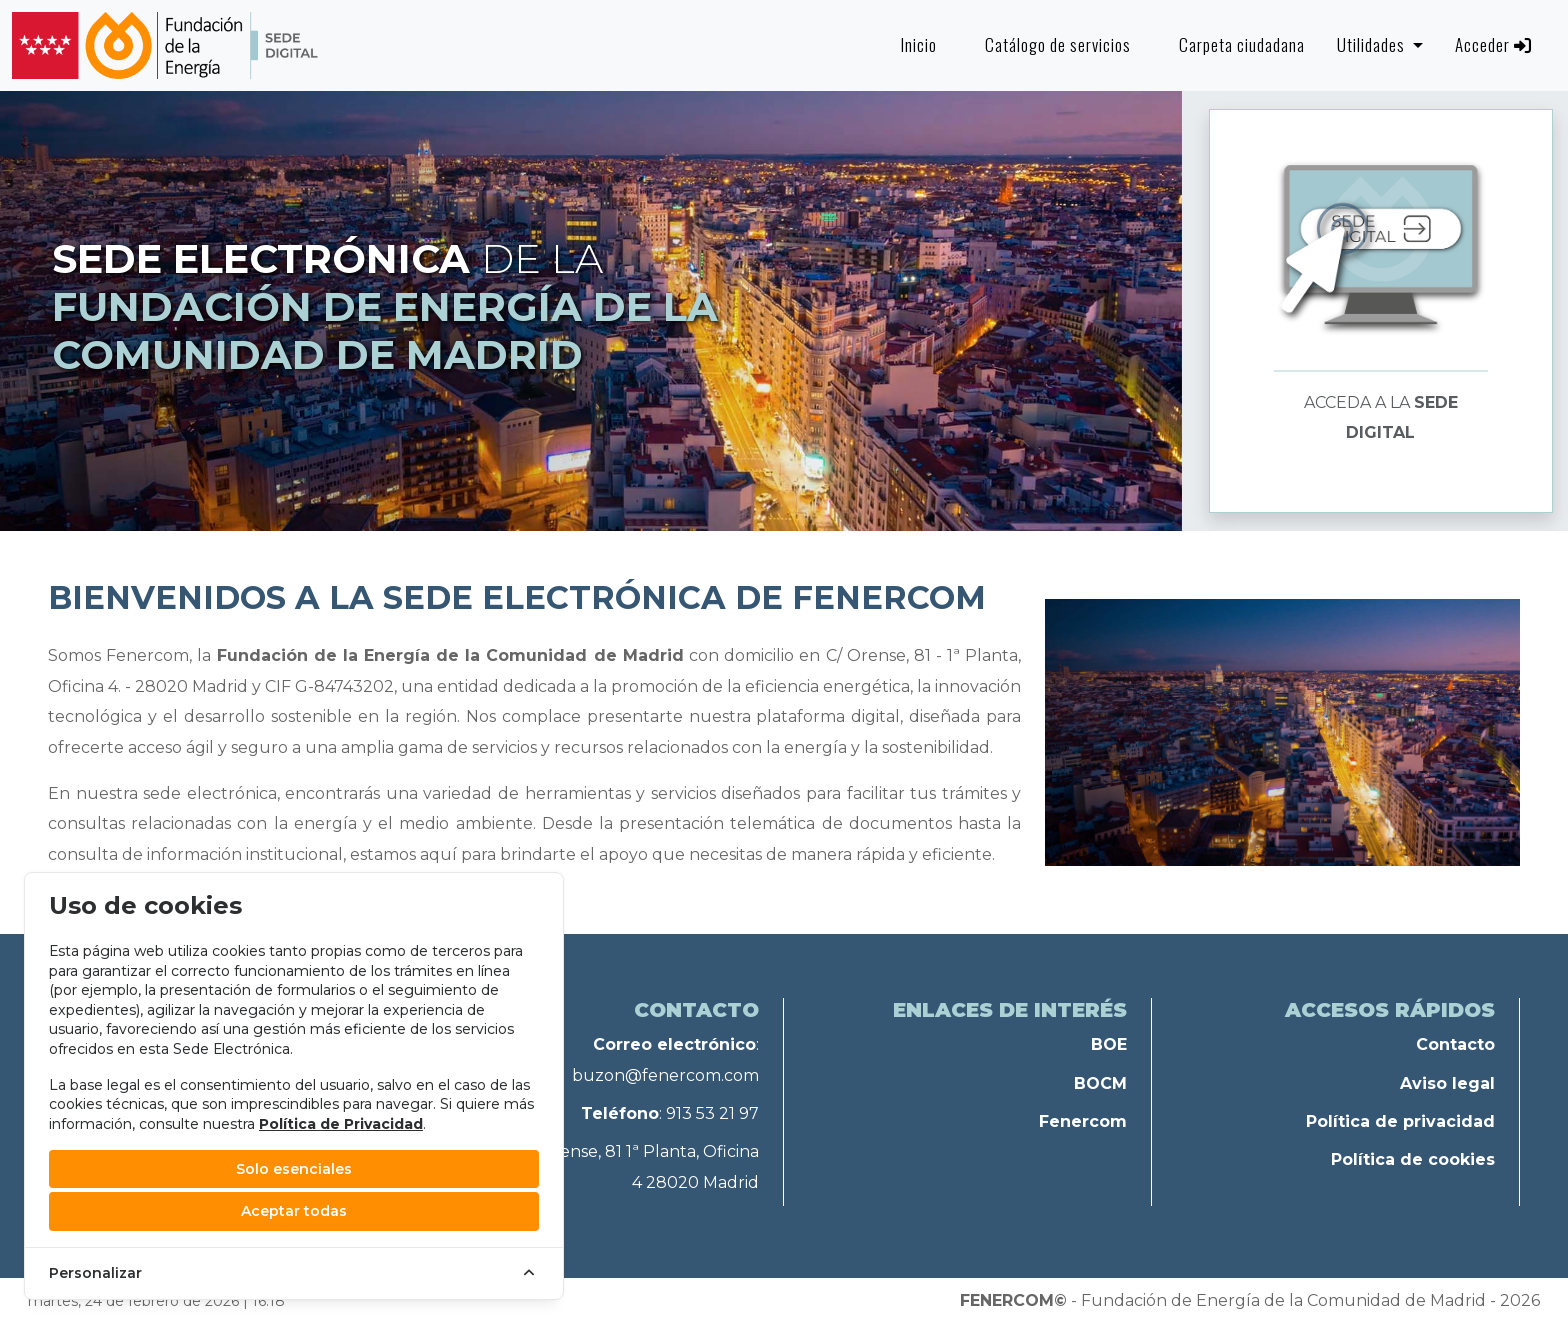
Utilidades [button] (1373, 44)
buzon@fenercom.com (665, 1075)
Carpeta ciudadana (1242, 44)
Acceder (1493, 44)
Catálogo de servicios (1058, 44)
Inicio (919, 44)
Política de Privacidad (341, 1124)
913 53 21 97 (712, 1113)
